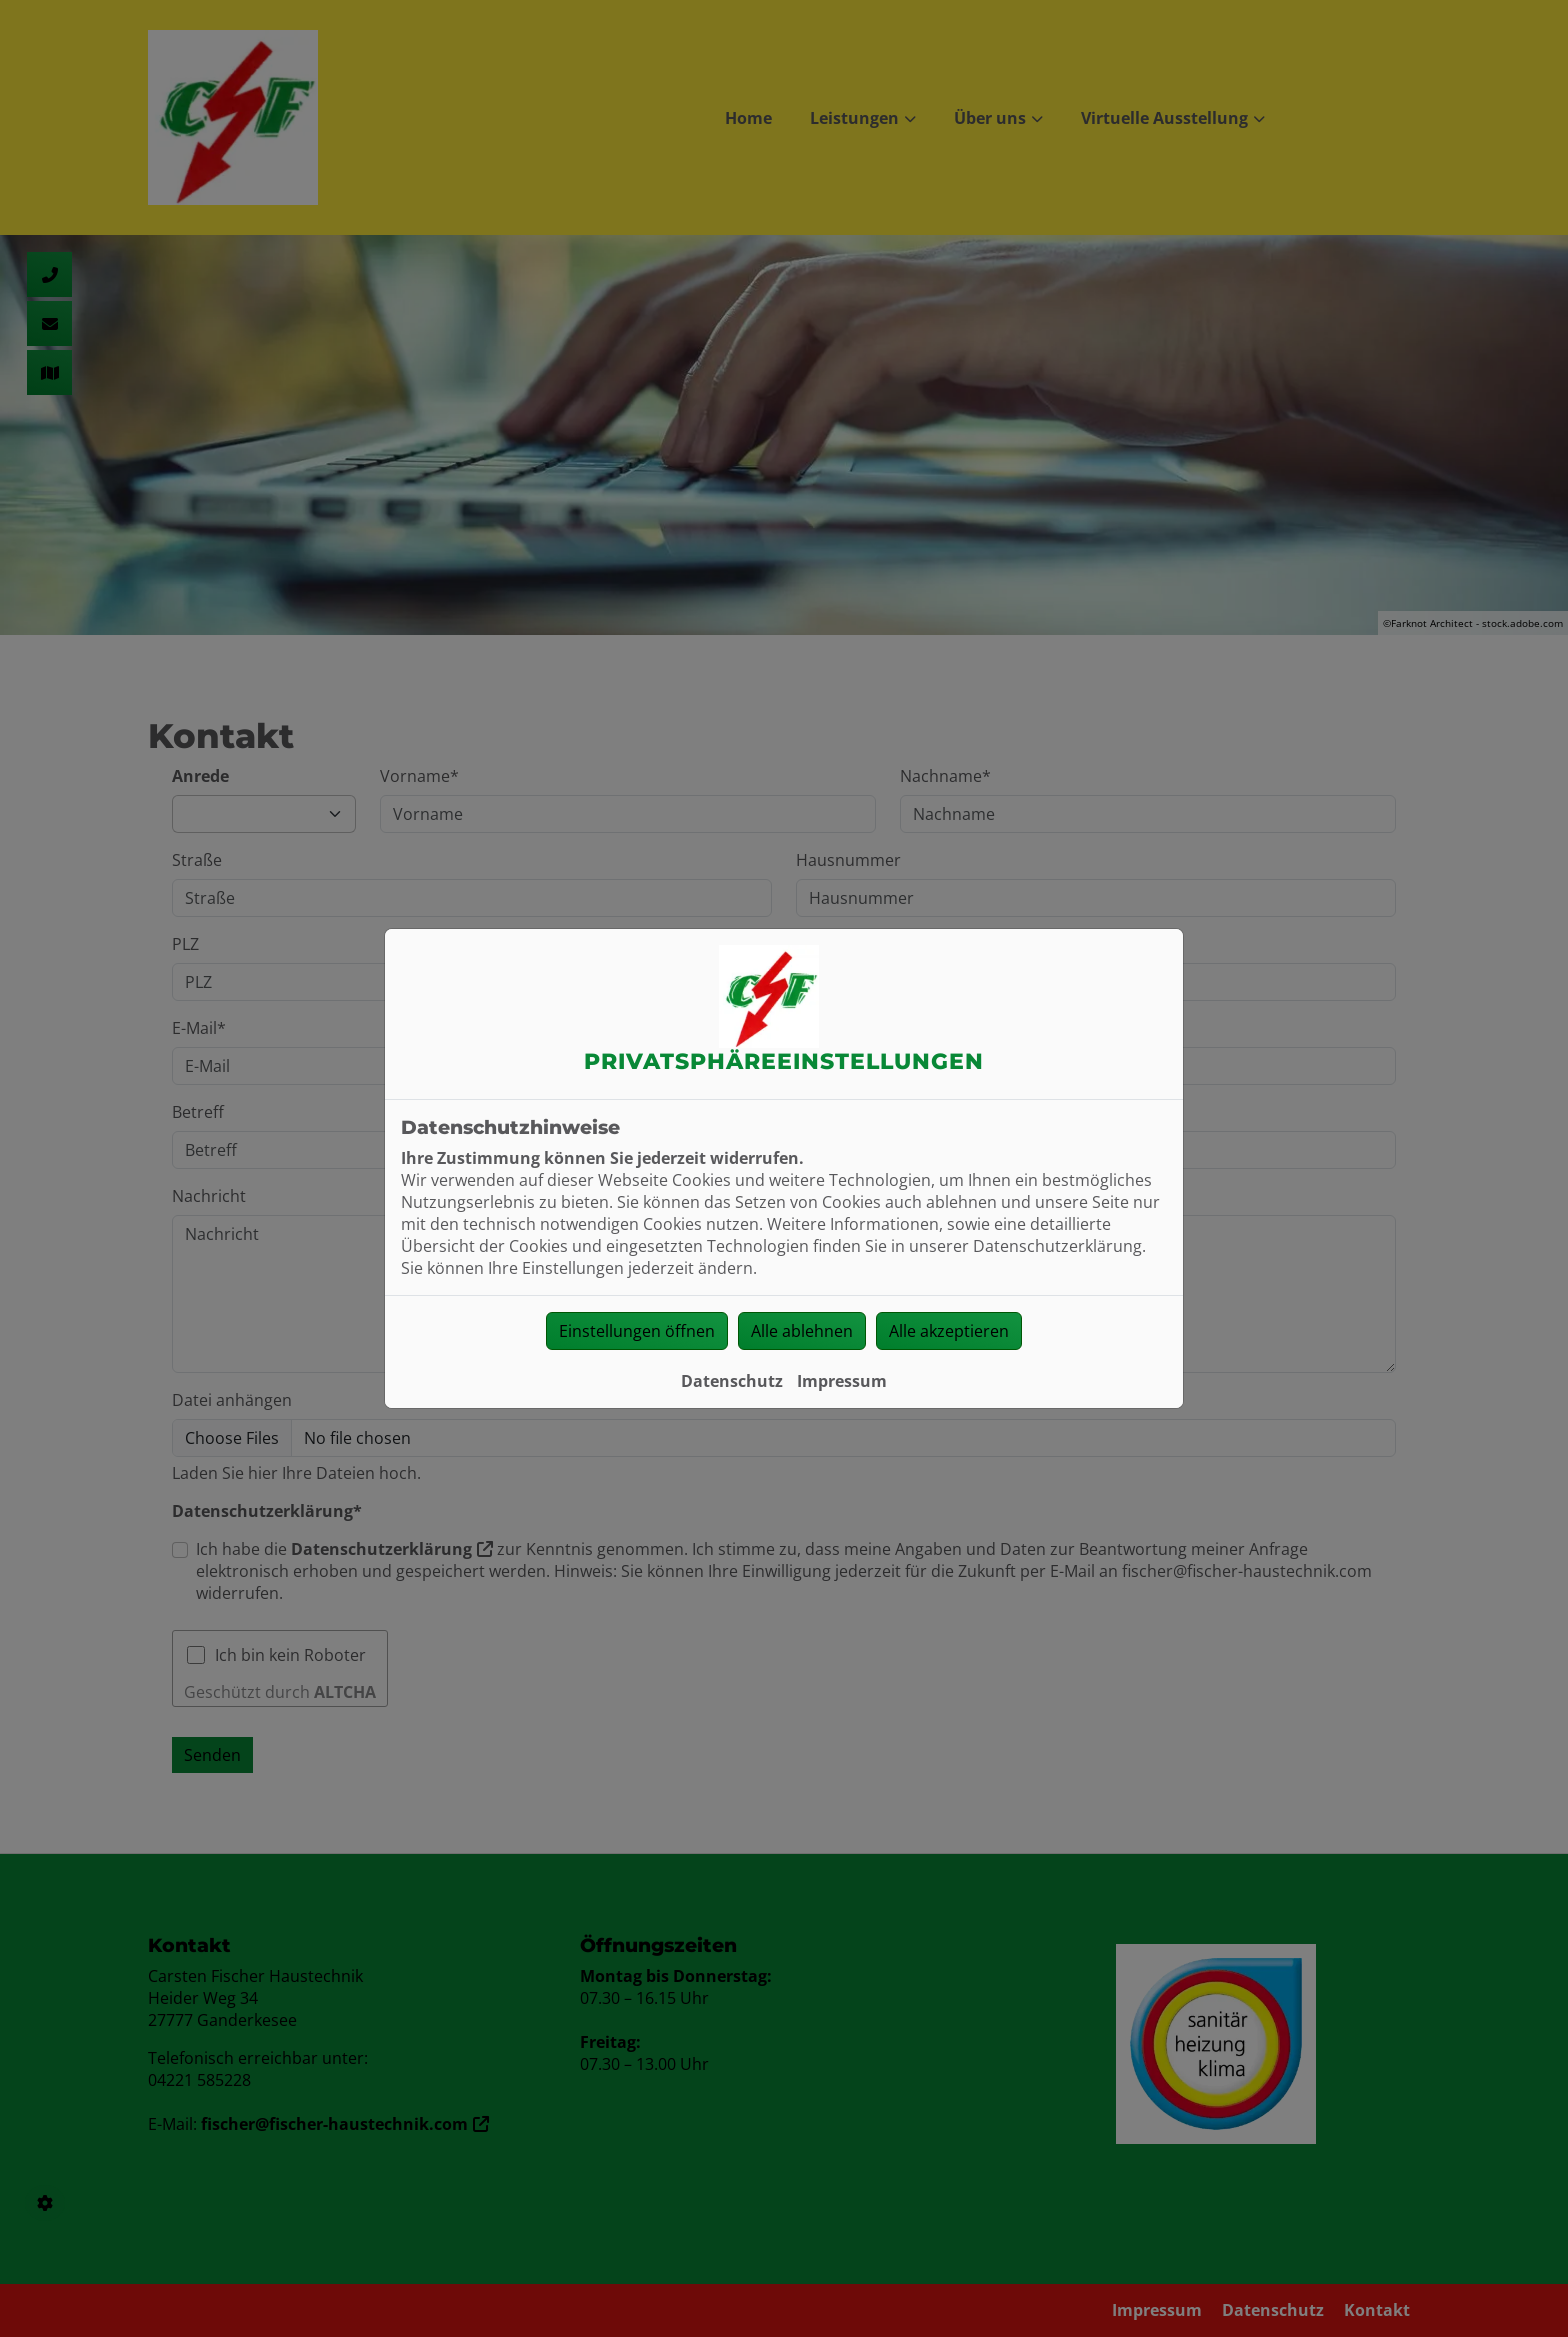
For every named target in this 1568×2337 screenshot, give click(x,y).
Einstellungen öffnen (637, 1331)
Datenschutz (732, 1381)
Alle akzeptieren (949, 1331)
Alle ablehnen (802, 1331)
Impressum (842, 1381)
